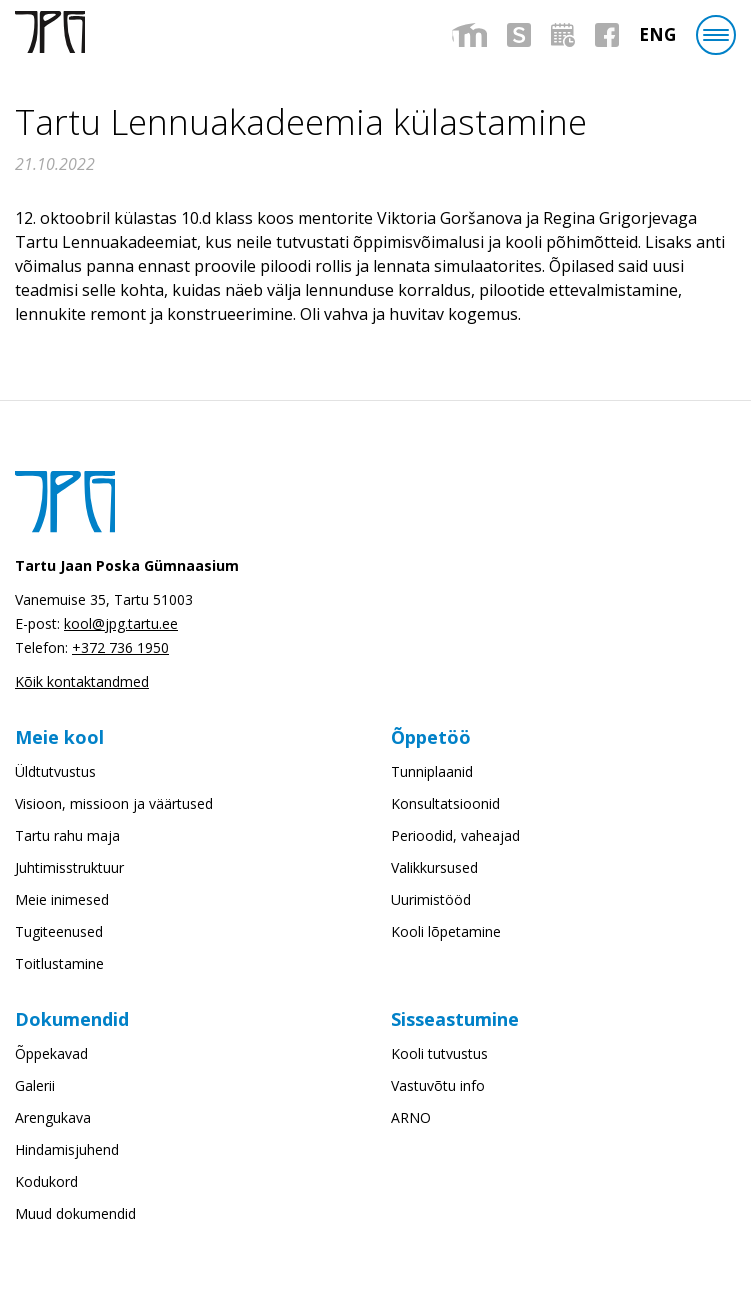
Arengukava (53, 1117)
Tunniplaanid (432, 771)
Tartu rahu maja (67, 835)
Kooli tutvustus (439, 1053)
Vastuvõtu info (438, 1085)
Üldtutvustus (55, 771)
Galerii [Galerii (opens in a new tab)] (35, 1085)
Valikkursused (434, 867)
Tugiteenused (59, 931)
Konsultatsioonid (445, 803)
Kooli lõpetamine (446, 931)
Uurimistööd (431, 899)
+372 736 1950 (120, 647)
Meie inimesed (62, 899)
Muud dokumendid (75, 1213)
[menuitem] (657, 34)
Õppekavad (51, 1053)
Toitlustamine (59, 963)
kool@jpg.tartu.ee (121, 623)
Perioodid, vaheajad (455, 835)
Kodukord (46, 1181)
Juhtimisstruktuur (69, 867)
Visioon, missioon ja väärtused (114, 803)
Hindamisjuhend (67, 1149)
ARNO (411, 1117)
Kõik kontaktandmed (82, 681)
